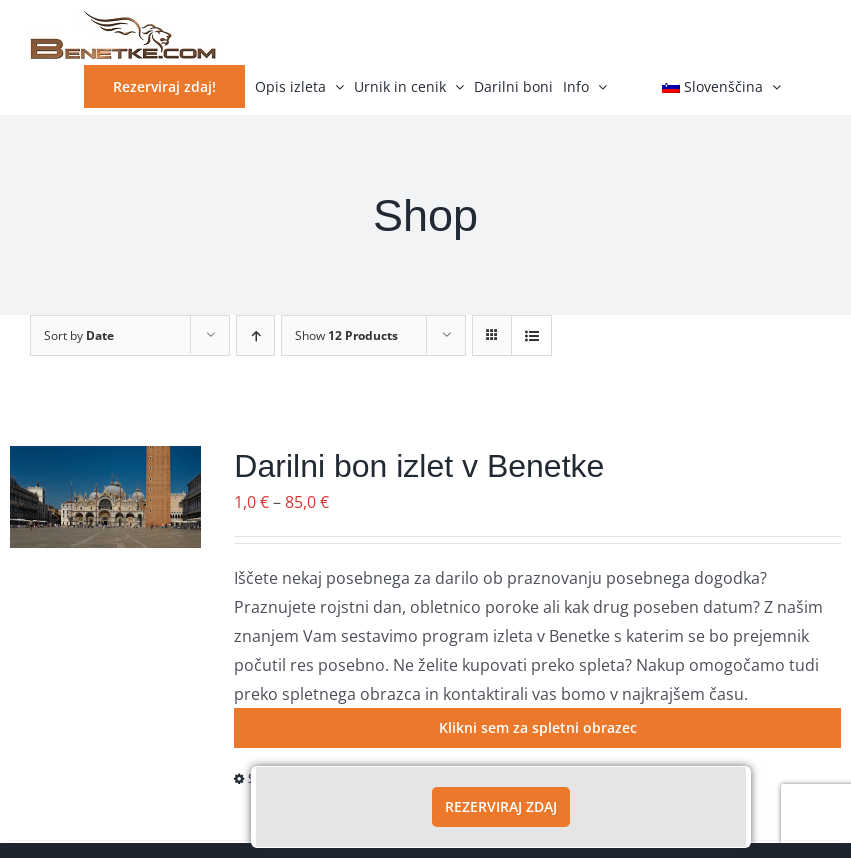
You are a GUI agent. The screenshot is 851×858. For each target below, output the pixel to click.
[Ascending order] (255, 335)
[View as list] (531, 335)
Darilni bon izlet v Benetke (419, 466)
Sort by (79, 335)
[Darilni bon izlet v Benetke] (105, 497)
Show (346, 335)
